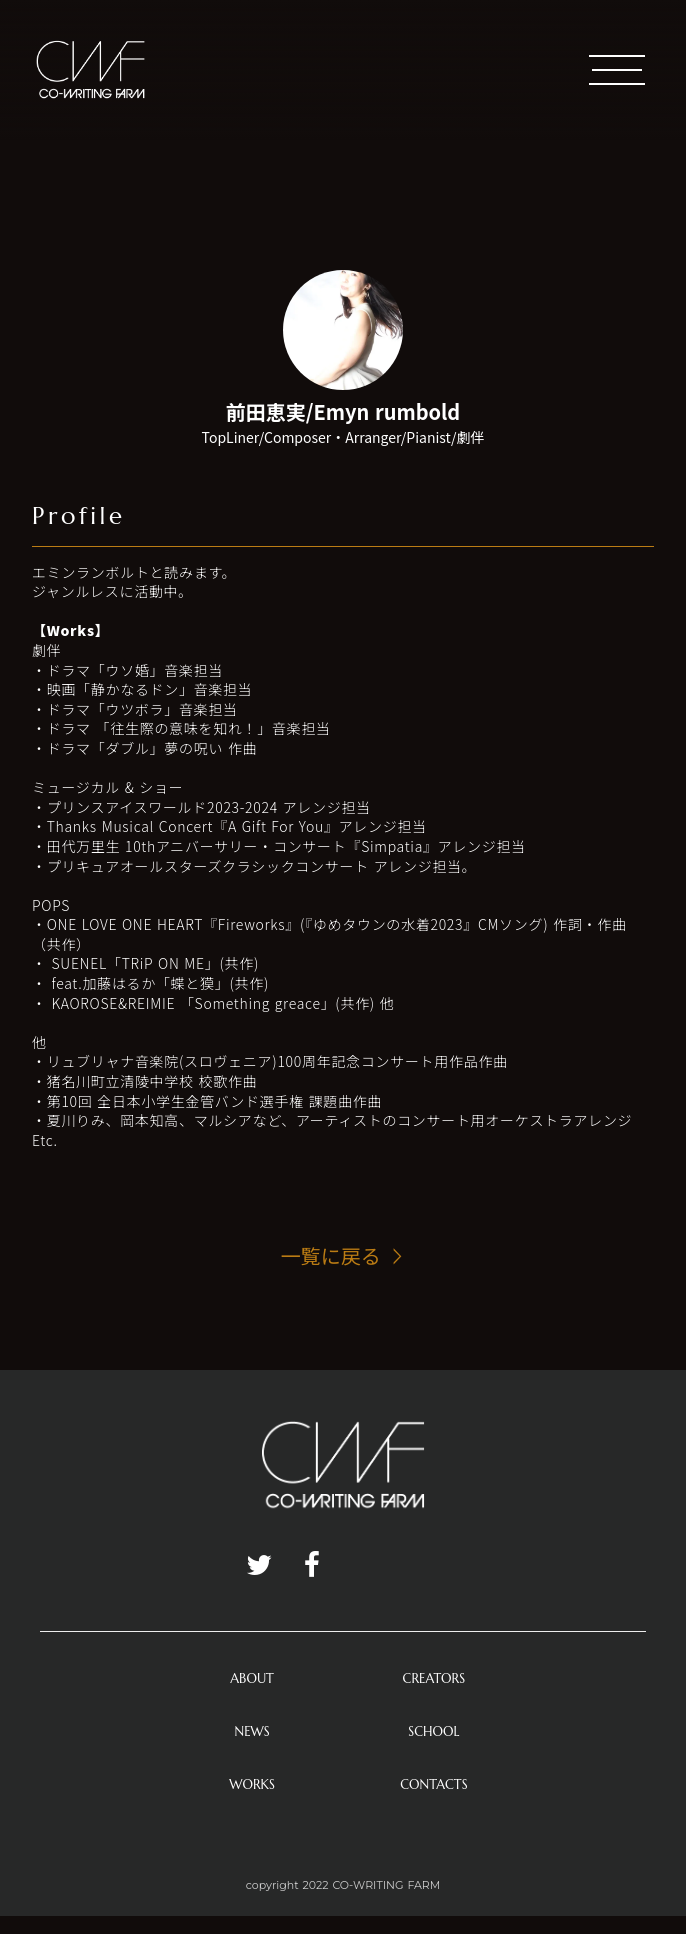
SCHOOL (433, 1731)
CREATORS (434, 1678)
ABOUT (252, 1678)
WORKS (252, 1784)
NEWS (252, 1731)
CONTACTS (433, 1784)
